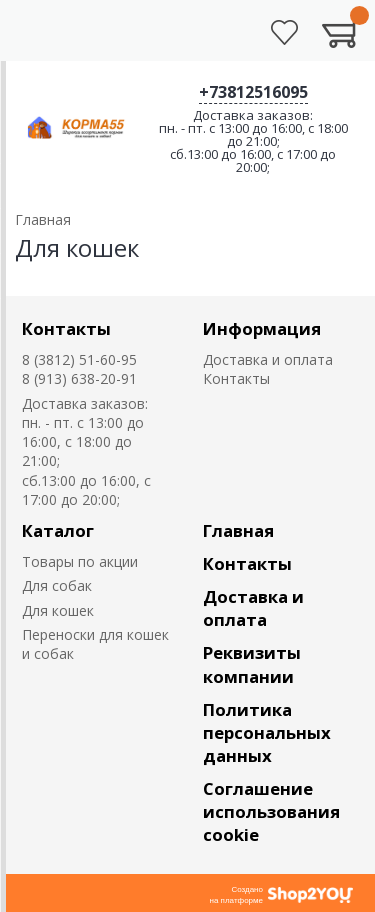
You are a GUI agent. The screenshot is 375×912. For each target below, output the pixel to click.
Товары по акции (80, 561)
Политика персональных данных (267, 732)
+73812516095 (253, 92)
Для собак (57, 585)
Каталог (58, 530)
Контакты (66, 328)
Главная (238, 530)
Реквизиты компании (252, 664)
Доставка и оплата (268, 359)
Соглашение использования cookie (271, 811)
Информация (262, 328)
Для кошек (58, 610)
